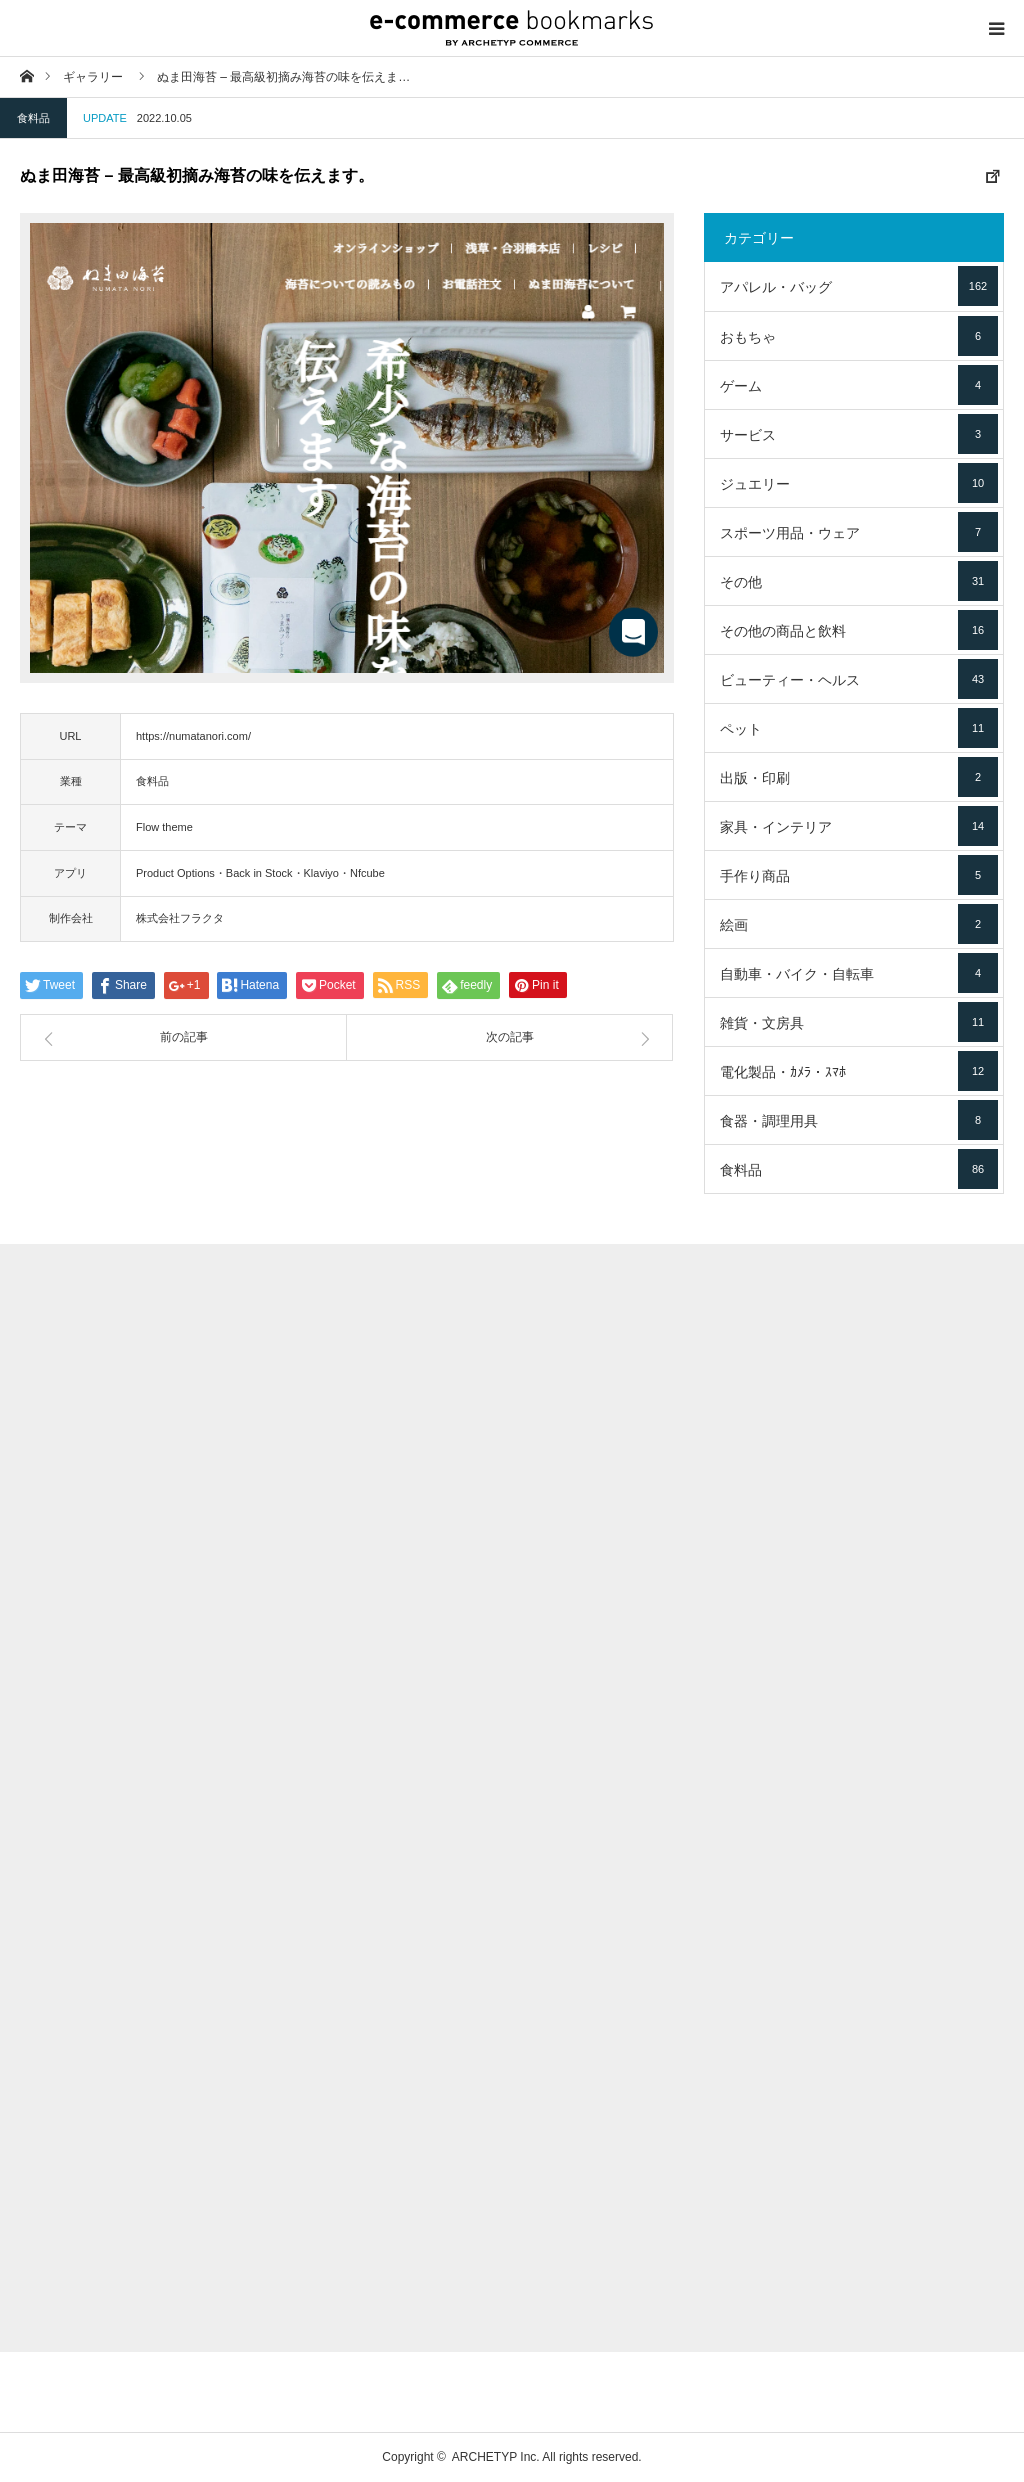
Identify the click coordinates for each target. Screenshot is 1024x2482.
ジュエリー (859, 483)
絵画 (859, 924)
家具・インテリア (859, 826)
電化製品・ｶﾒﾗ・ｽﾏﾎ (859, 1071)
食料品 (33, 118)
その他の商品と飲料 (859, 630)
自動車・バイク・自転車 (859, 973)
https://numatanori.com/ (193, 736)
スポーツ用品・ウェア (859, 532)
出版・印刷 (859, 777)
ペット (859, 728)
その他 (859, 581)
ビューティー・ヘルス (859, 679)
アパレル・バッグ (859, 286)
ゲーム (859, 385)
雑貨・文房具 (859, 1022)
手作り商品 (859, 875)
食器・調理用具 (859, 1120)
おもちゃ (859, 336)
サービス (859, 434)
